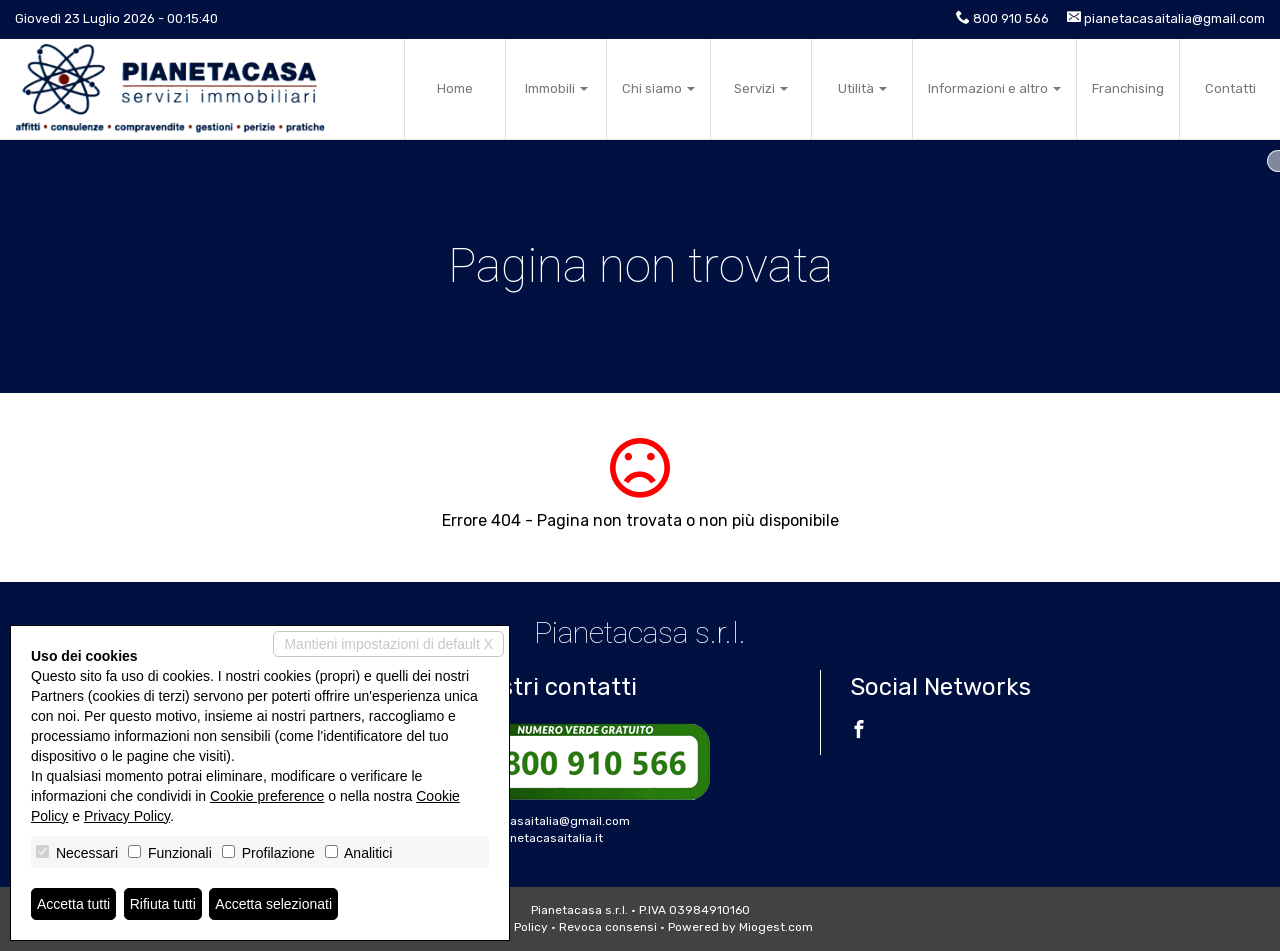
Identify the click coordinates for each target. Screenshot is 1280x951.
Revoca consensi (608, 927)
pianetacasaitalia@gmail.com (1174, 18)
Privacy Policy (127, 816)
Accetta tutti (73, 904)
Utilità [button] (862, 88)
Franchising (1128, 88)
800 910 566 (1011, 18)
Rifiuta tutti (163, 904)
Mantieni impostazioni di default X (388, 644)
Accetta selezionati (273, 904)
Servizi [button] (761, 88)
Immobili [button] (556, 88)
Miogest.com (776, 927)
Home (455, 88)
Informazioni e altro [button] (994, 88)
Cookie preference (267, 796)
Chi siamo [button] (658, 88)
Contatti (1230, 88)
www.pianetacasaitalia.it (531, 838)
